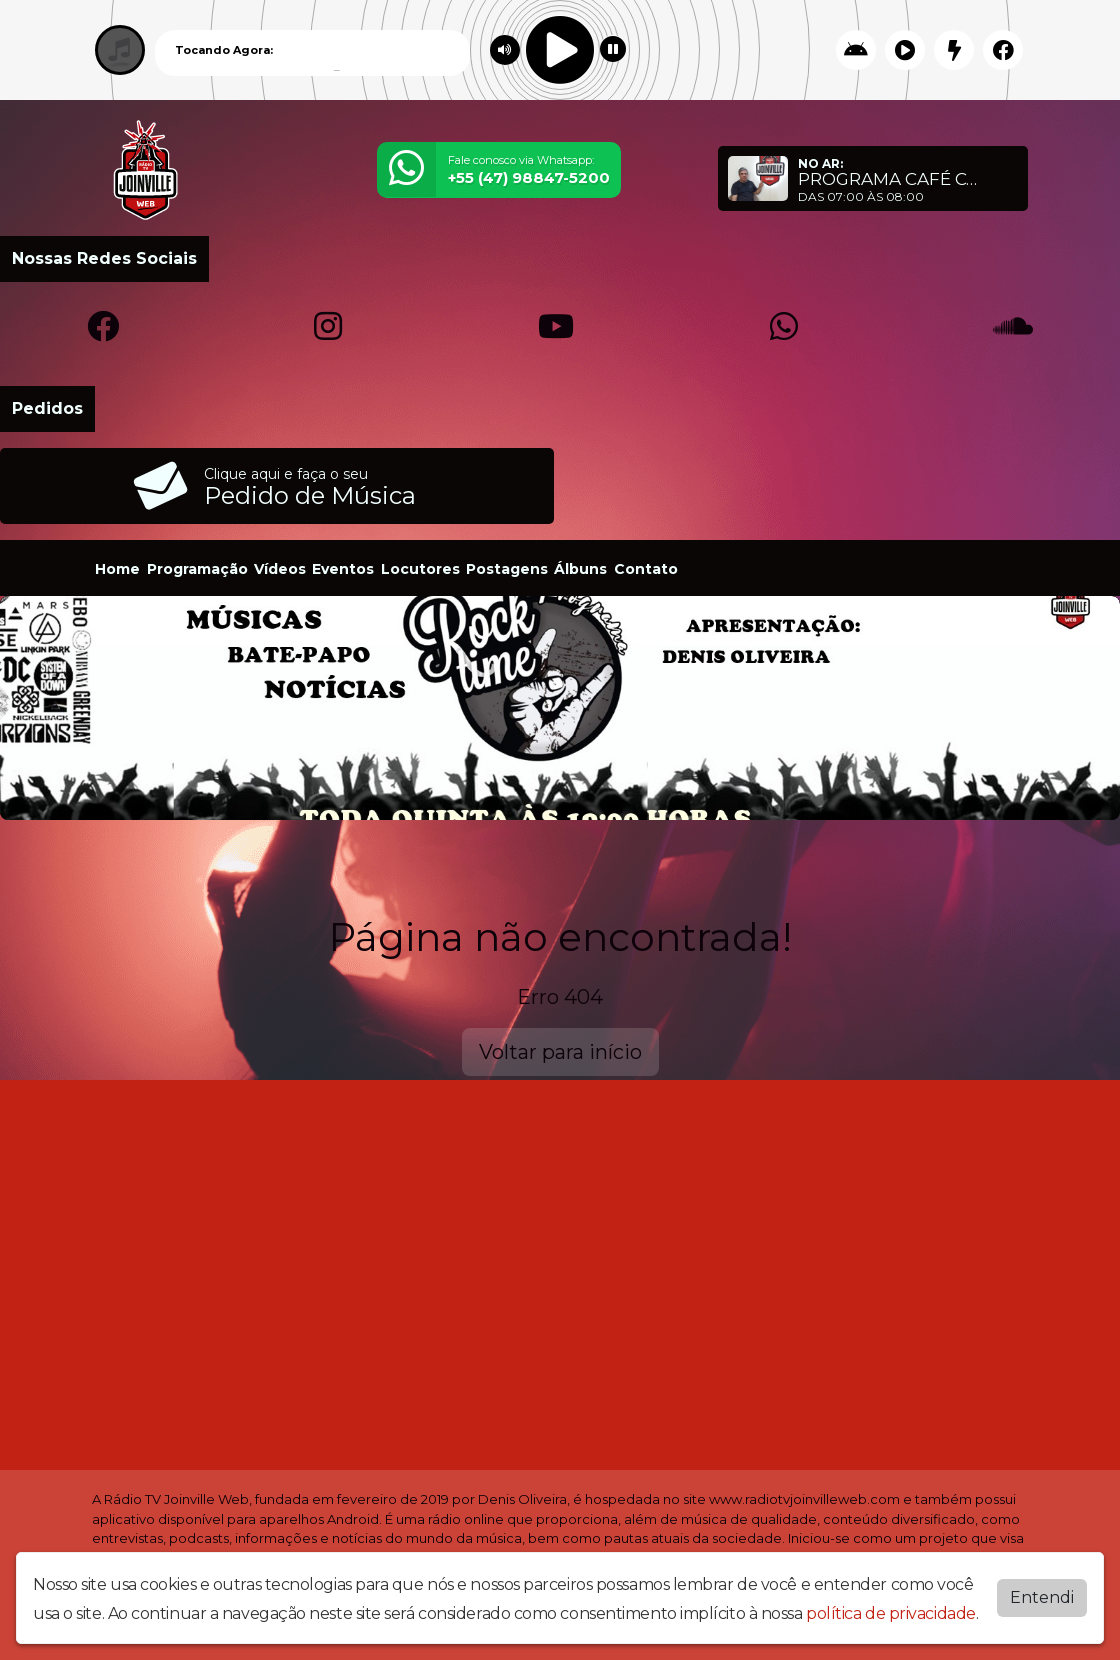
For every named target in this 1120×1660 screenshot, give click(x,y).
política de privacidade (891, 1613)
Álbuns (580, 569)
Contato (646, 569)
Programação (197, 569)
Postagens (507, 569)
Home (117, 569)
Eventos (343, 569)
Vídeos (280, 569)
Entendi (1042, 1597)
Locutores (420, 569)
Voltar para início (560, 1052)
